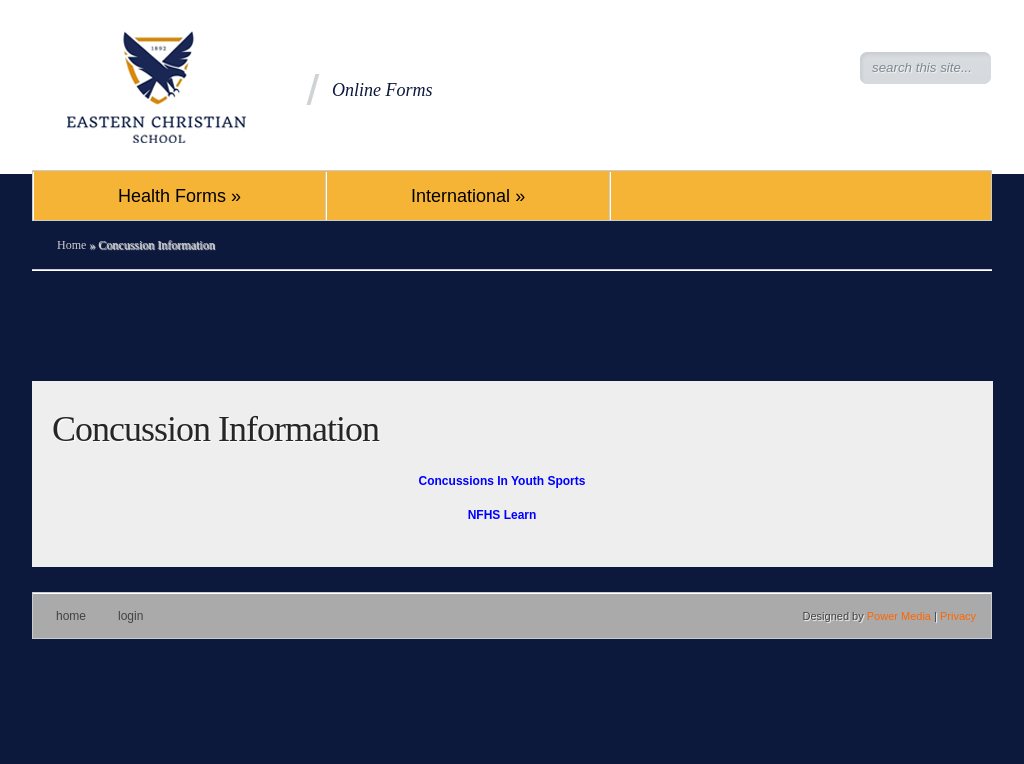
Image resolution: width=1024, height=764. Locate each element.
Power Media (899, 616)
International (468, 196)
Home (71, 245)
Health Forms (179, 196)
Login (130, 616)
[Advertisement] (512, 326)
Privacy (958, 616)
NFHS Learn (502, 515)
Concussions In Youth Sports (502, 481)
